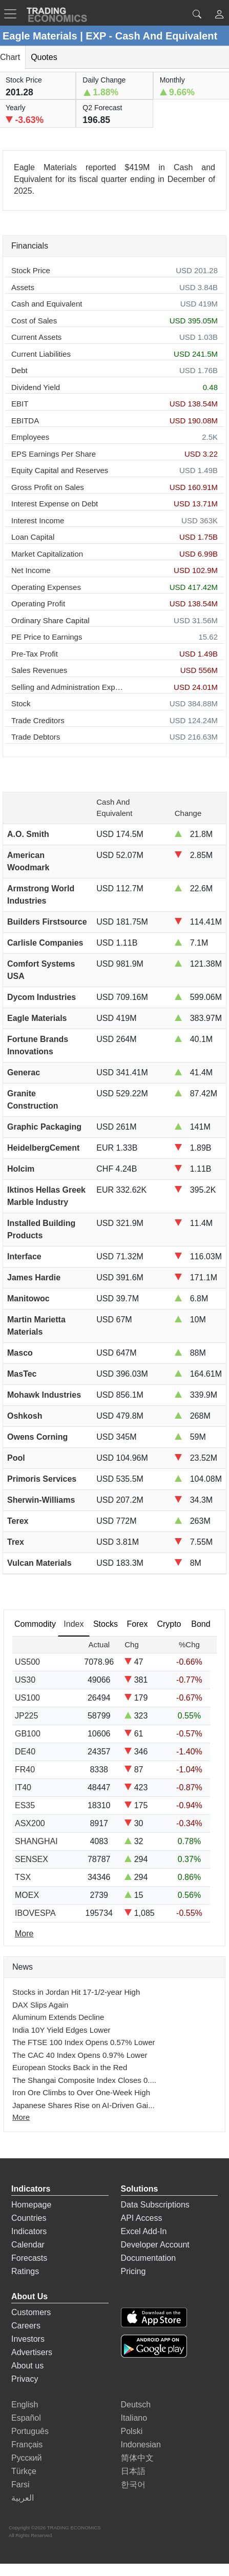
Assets (22, 287)
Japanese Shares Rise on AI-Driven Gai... (83, 2105)
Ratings (25, 2271)
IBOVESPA (35, 1913)
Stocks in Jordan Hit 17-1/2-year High (76, 1992)
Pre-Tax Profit (34, 653)
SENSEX (31, 1859)
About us (27, 2365)
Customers (31, 2312)
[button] (219, 15)
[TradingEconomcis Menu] (13, 14)
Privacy (24, 2379)
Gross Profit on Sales (47, 487)
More (21, 2117)
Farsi (20, 2484)
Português (30, 2431)
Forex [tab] (137, 1624)
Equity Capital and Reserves (59, 470)
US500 (27, 1662)
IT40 (23, 1787)
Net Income (31, 570)
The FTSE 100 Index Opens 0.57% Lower (83, 2042)
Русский (26, 2458)
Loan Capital (32, 537)
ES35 (25, 1805)
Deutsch (136, 2404)
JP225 (26, 1715)
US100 (27, 1697)
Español (26, 2418)
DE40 (25, 1751)
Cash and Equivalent (46, 303)
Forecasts (29, 2258)
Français (27, 2444)
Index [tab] (74, 1624)
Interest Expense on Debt (54, 503)
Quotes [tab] (44, 57)
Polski (132, 2431)
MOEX (27, 1895)
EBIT (19, 403)
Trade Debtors (35, 736)
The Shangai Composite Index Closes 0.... (84, 2080)
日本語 (133, 2471)
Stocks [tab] (105, 1624)
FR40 (25, 1769)
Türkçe (23, 2471)
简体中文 (137, 2458)
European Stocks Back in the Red (69, 2067)
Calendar (28, 2244)
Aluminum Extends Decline (58, 2017)
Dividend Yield (35, 387)
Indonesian (141, 2444)
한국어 (133, 2484)
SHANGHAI (36, 1841)
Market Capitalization (47, 553)
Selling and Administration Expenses (69, 687)
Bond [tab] (200, 1624)
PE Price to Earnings (46, 636)
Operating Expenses (46, 587)
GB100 (27, 1733)
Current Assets (36, 337)
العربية (22, 2497)
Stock (21, 703)
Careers (25, 2325)
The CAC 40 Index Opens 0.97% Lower (79, 2055)
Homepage (31, 2204)
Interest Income (37, 520)
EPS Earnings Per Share (53, 453)
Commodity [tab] (35, 1624)
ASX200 (30, 1823)
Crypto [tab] (169, 1624)
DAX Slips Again (40, 2004)
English (24, 2404)
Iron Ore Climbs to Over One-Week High (81, 2092)
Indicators (29, 2231)
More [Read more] (24, 1933)
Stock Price (30, 270)
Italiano (134, 2418)
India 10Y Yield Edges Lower (61, 2030)
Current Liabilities (41, 354)
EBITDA (25, 420)
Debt (19, 370)
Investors (28, 2339)
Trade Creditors (38, 720)
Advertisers (31, 2352)
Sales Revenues (39, 670)
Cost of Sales (34, 320)
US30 (25, 1679)
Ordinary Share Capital (50, 620)
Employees (30, 437)
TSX (23, 1877)
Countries (28, 2218)
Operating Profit (38, 603)
